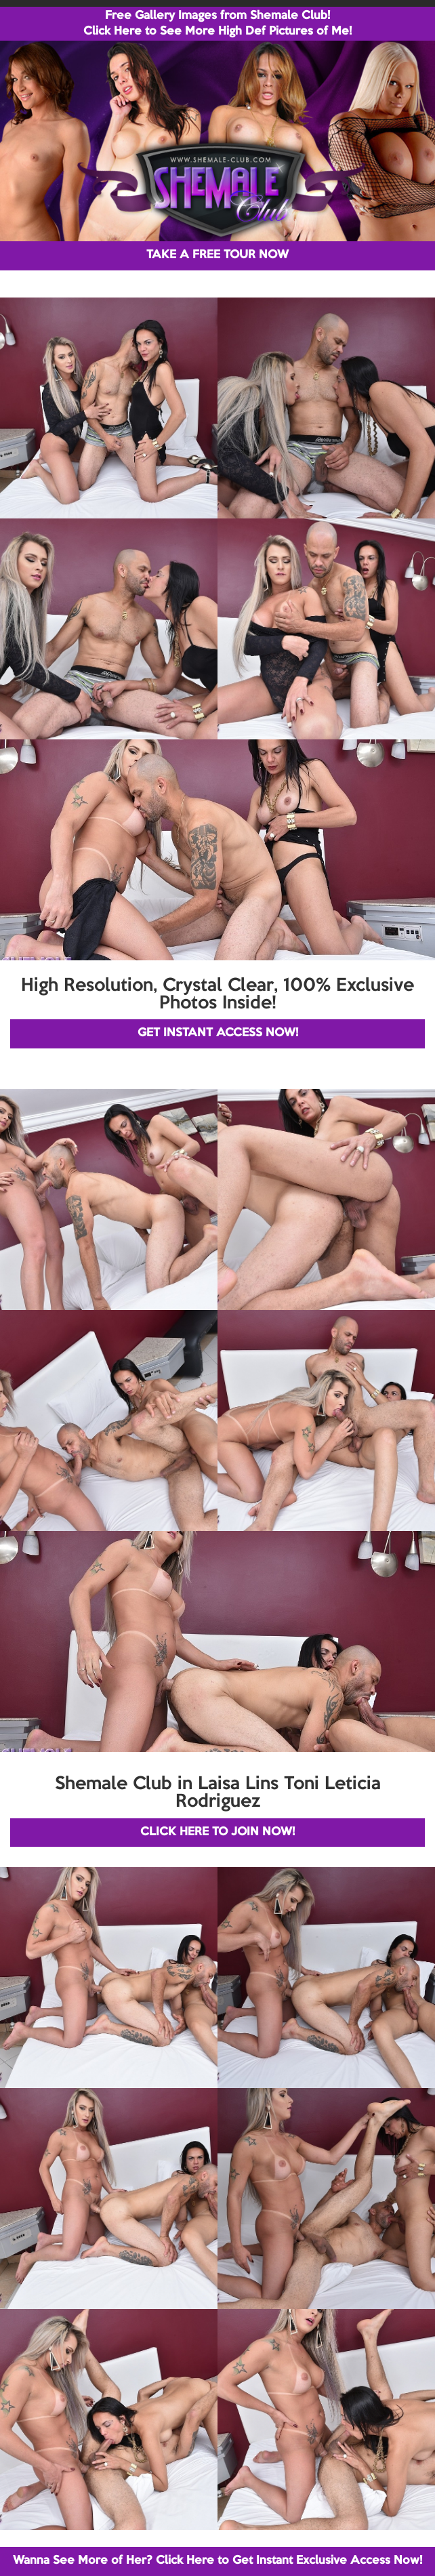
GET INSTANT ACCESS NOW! (218, 1033)
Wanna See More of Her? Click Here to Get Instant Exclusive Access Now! (217, 2561)
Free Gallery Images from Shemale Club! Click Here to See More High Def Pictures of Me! (217, 24)
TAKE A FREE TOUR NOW (217, 255)
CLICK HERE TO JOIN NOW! (217, 1832)
